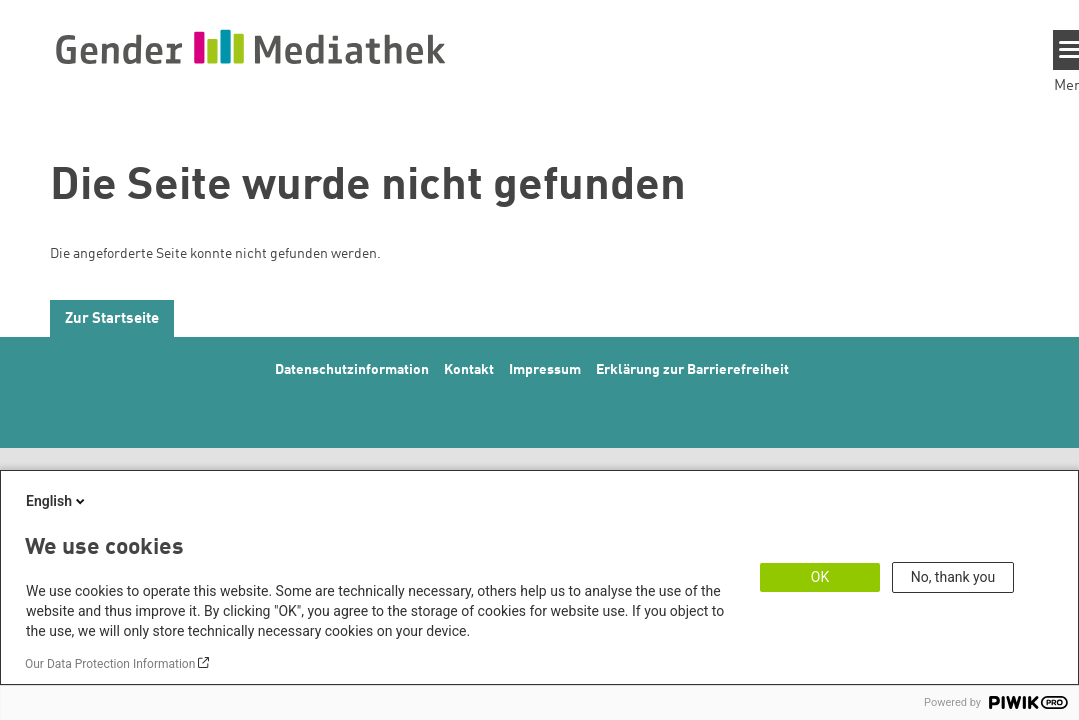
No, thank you (953, 577)
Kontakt (469, 370)
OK (820, 577)
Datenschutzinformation (352, 370)
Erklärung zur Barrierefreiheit (692, 370)
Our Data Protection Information (110, 664)
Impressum (545, 370)
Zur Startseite (112, 319)
